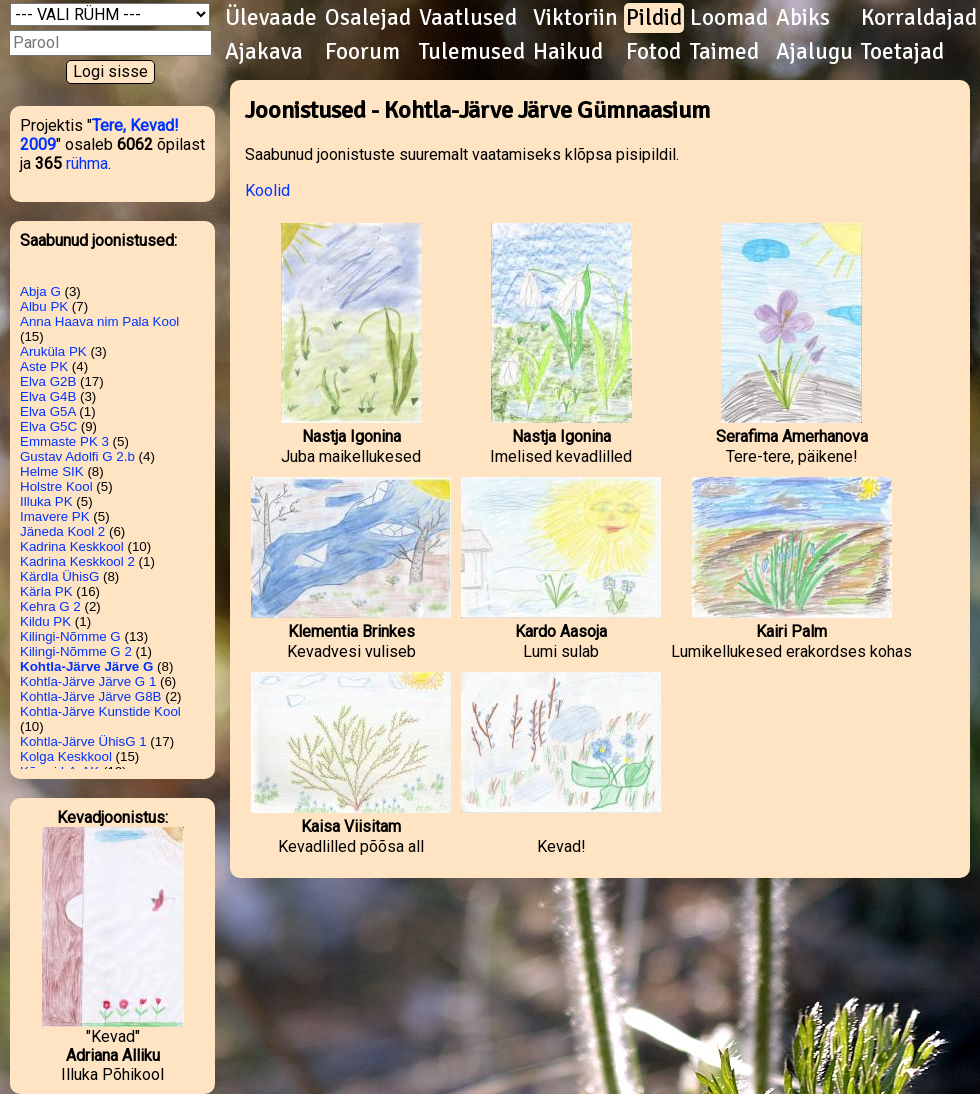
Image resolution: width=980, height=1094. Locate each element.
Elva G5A (48, 411)
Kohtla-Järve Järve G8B (91, 696)
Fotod (653, 52)
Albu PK (44, 306)
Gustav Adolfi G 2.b (77, 456)
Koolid (267, 190)
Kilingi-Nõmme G (70, 636)
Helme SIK (52, 471)
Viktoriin (575, 18)
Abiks (803, 18)
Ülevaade (271, 18)
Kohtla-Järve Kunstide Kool (100, 711)
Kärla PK (46, 591)
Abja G (40, 291)
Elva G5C (48, 426)
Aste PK (44, 366)
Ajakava (264, 52)
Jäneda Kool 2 (62, 531)
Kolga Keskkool (66, 756)
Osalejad (368, 18)
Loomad (729, 18)
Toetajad (902, 52)
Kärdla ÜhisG (59, 576)
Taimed (724, 52)
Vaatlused (468, 18)
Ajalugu (814, 52)
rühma (87, 163)
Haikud (568, 52)
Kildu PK (45, 621)
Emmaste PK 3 (64, 441)
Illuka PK (46, 501)
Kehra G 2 (50, 606)
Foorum (362, 52)
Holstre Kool (56, 486)
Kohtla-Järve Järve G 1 (88, 681)
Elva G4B (48, 396)
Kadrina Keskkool (72, 546)
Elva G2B (48, 381)
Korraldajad (919, 18)
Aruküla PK (53, 351)
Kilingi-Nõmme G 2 (76, 651)
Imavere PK (55, 516)
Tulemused (472, 52)
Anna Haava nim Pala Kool (99, 321)
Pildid (654, 18)
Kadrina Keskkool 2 (77, 561)
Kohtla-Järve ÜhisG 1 (83, 741)
